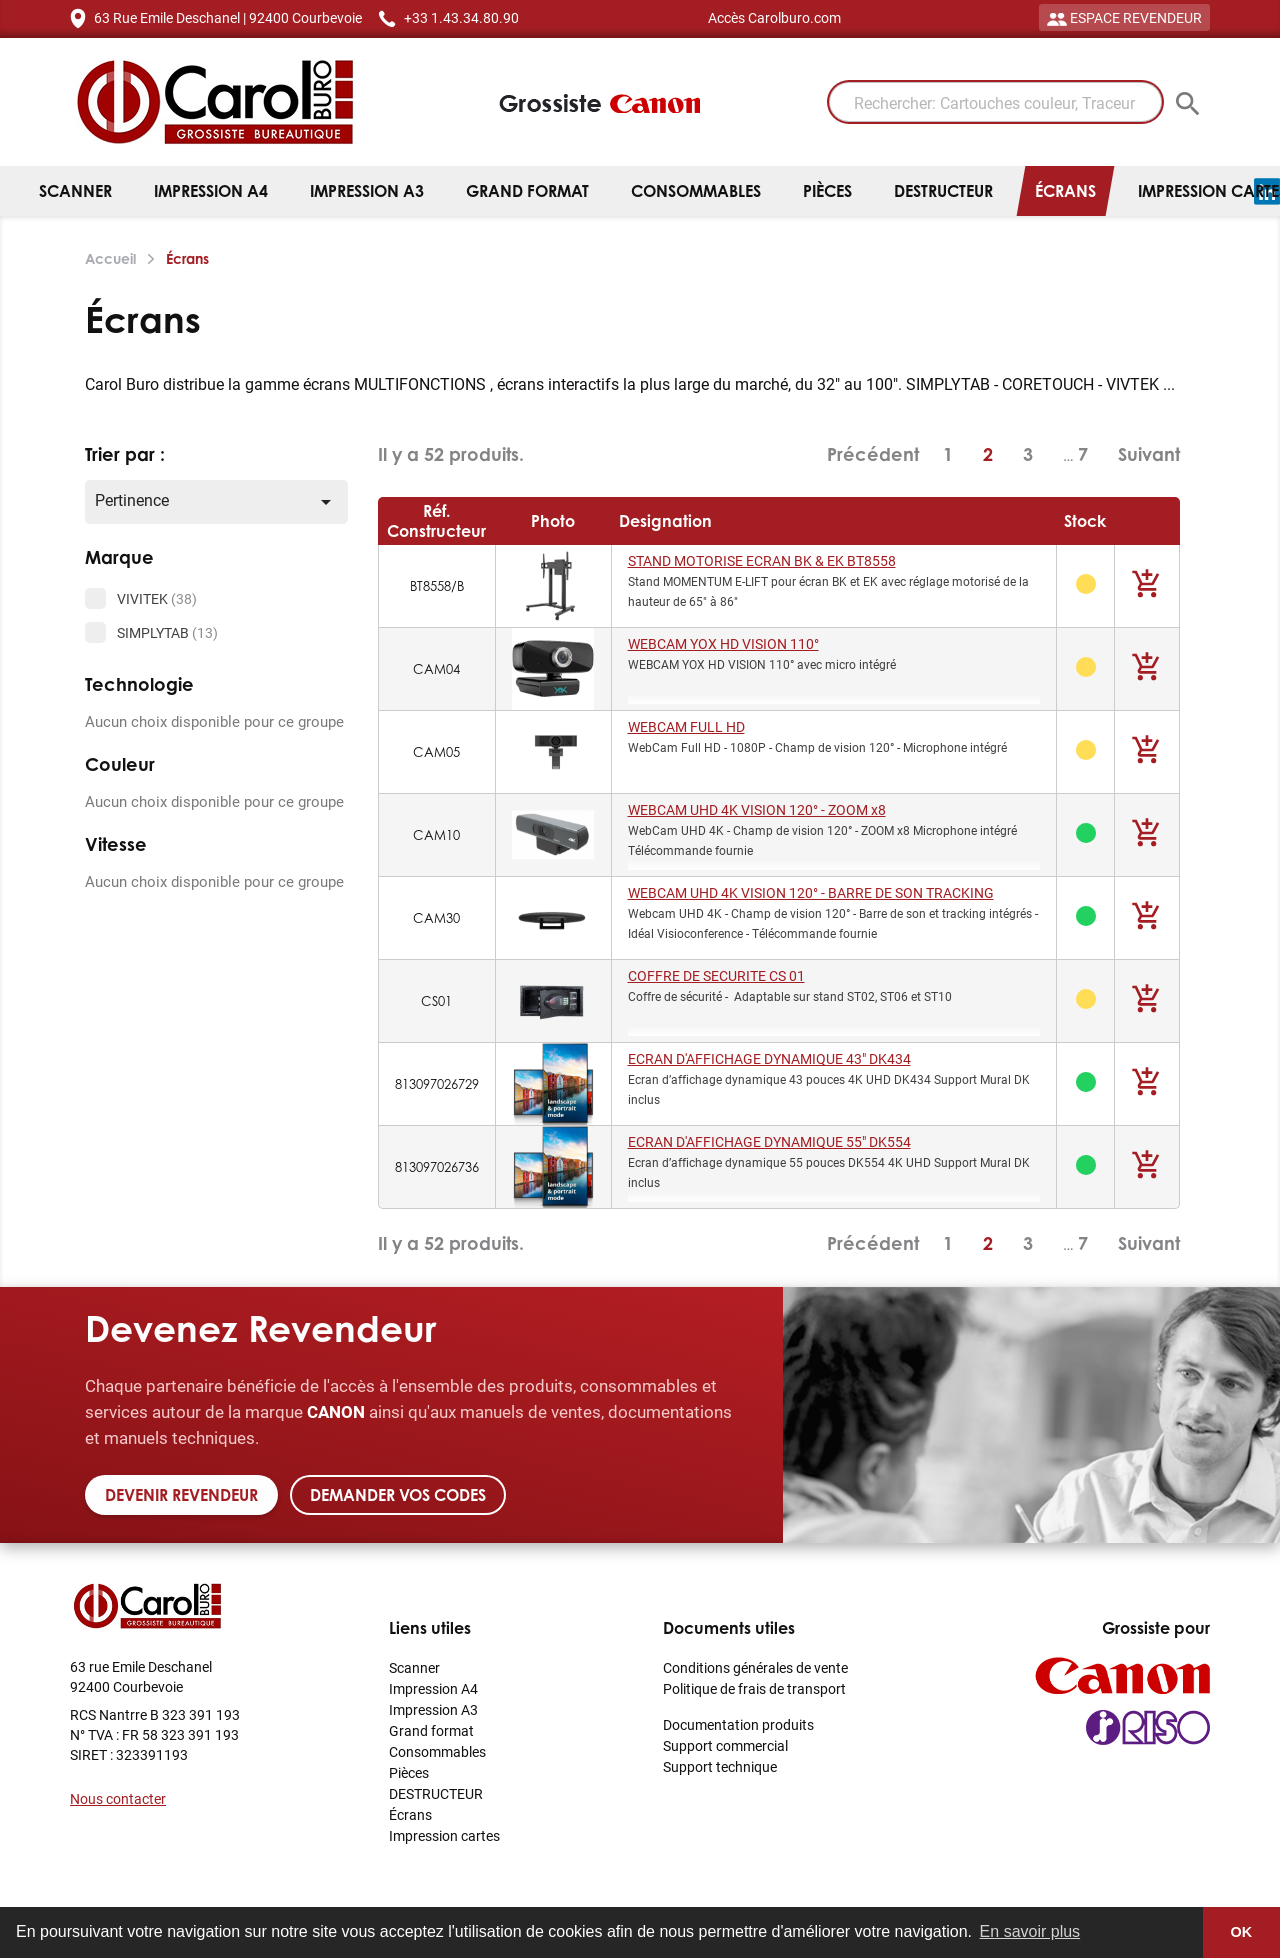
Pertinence (216, 501)
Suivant (1149, 454)
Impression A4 (211, 191)
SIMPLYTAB (167, 632)
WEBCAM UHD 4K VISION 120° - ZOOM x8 (757, 809)
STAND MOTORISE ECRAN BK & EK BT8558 (762, 560)
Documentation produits (738, 1724)
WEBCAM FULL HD (686, 726)
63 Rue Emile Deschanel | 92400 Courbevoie (228, 17)
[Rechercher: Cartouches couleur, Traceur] (995, 102)
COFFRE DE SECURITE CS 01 (716, 975)
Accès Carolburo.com (774, 17)
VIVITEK (157, 598)
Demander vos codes (398, 1495)
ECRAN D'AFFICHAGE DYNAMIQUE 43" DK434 (769, 1058)
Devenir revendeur (181, 1495)
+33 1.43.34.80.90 (461, 17)
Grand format (527, 191)
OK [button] (1242, 1932)
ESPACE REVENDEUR (1124, 17)
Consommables (696, 191)
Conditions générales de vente (755, 1667)
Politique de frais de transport (754, 1688)
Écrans (1065, 191)
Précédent (873, 454)
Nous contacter (118, 1798)
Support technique (720, 1766)
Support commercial (725, 1745)
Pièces (827, 191)
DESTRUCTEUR (943, 191)
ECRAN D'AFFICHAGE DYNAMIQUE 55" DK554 (769, 1141)
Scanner (75, 191)
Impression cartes (444, 1835)
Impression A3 (367, 191)
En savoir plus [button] (1030, 1931)
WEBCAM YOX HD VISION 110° (723, 643)
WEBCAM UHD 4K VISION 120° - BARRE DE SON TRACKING (811, 892)
